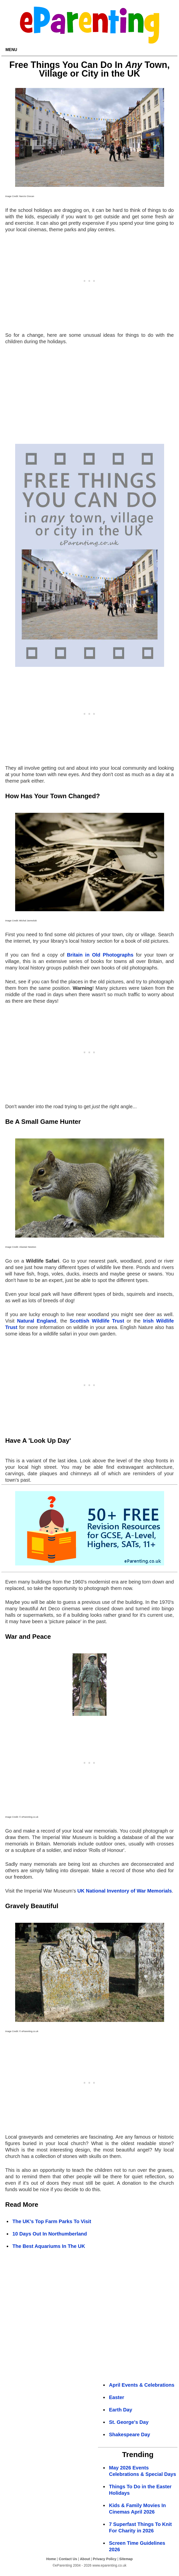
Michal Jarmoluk (28, 920)
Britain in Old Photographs (100, 955)
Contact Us (68, 2559)
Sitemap (126, 2559)
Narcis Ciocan (26, 196)
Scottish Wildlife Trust (97, 1321)
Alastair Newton (27, 1247)
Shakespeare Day (129, 2434)
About (85, 2559)
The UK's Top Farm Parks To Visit (51, 2221)
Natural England (36, 1321)
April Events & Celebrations (141, 2385)
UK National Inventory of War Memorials (124, 1891)
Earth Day (120, 2409)
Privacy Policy (104, 2559)
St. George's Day (128, 2422)
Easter (116, 2397)
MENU (11, 50)
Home (51, 2559)
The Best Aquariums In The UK (48, 2246)
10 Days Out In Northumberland (49, 2233)
